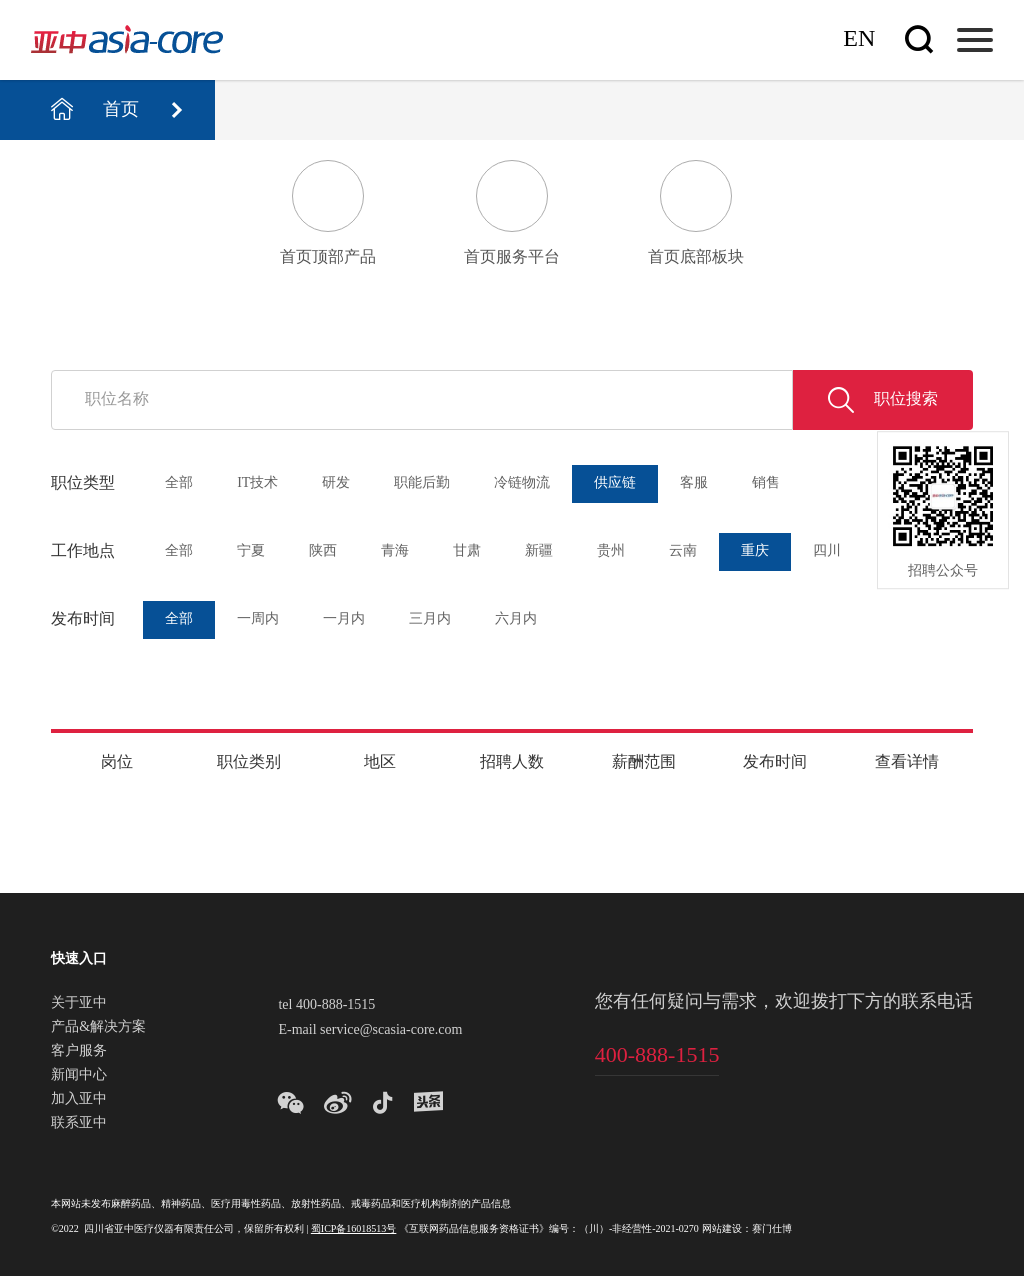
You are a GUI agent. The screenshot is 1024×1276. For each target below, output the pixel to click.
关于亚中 (79, 1004)
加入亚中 (79, 1100)
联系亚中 (79, 1124)
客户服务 (79, 1052)
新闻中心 (79, 1076)
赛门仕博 (772, 1229)
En (859, 39)
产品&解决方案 (98, 1028)
